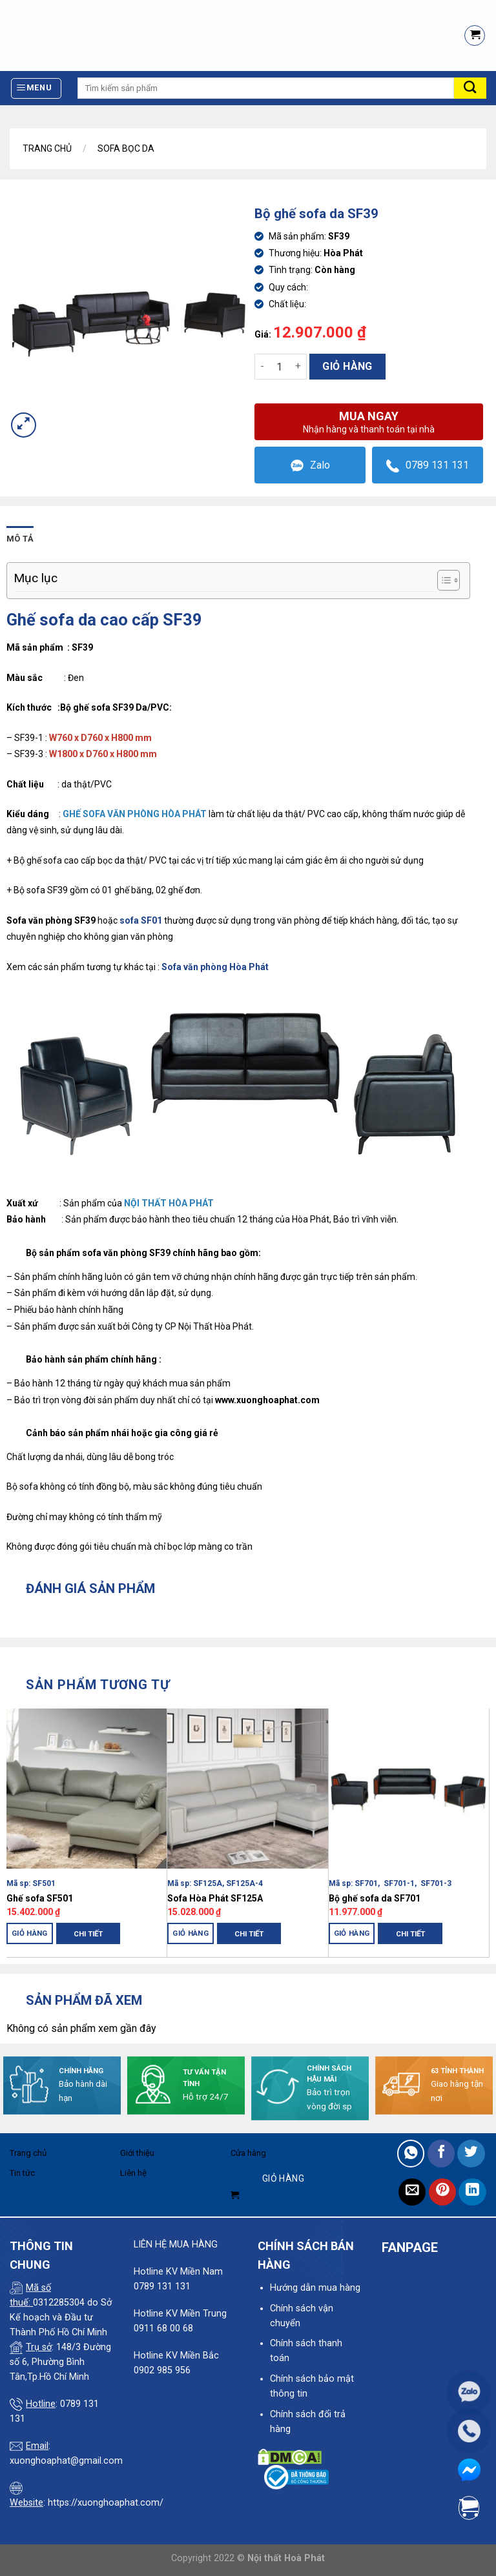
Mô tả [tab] (20, 538)
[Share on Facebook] (441, 2153)
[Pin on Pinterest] (443, 2192)
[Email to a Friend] (412, 2192)
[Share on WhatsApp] (411, 2153)
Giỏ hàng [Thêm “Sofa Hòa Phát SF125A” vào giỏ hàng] (190, 1933)
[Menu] (36, 88)
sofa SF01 (140, 920)
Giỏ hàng (347, 366)
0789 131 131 (427, 465)
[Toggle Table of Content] (442, 580)
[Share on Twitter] (471, 2153)
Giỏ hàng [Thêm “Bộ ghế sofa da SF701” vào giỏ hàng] (352, 1933)
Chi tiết (88, 1933)
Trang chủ (47, 148)
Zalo (310, 465)
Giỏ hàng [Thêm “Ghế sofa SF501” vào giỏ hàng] (30, 1933)
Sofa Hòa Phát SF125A (215, 1898)
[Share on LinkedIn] (472, 2192)
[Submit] (470, 88)
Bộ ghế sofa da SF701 (374, 1898)
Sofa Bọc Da (126, 148)
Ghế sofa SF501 (39, 1898)
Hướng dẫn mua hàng (315, 2287)
